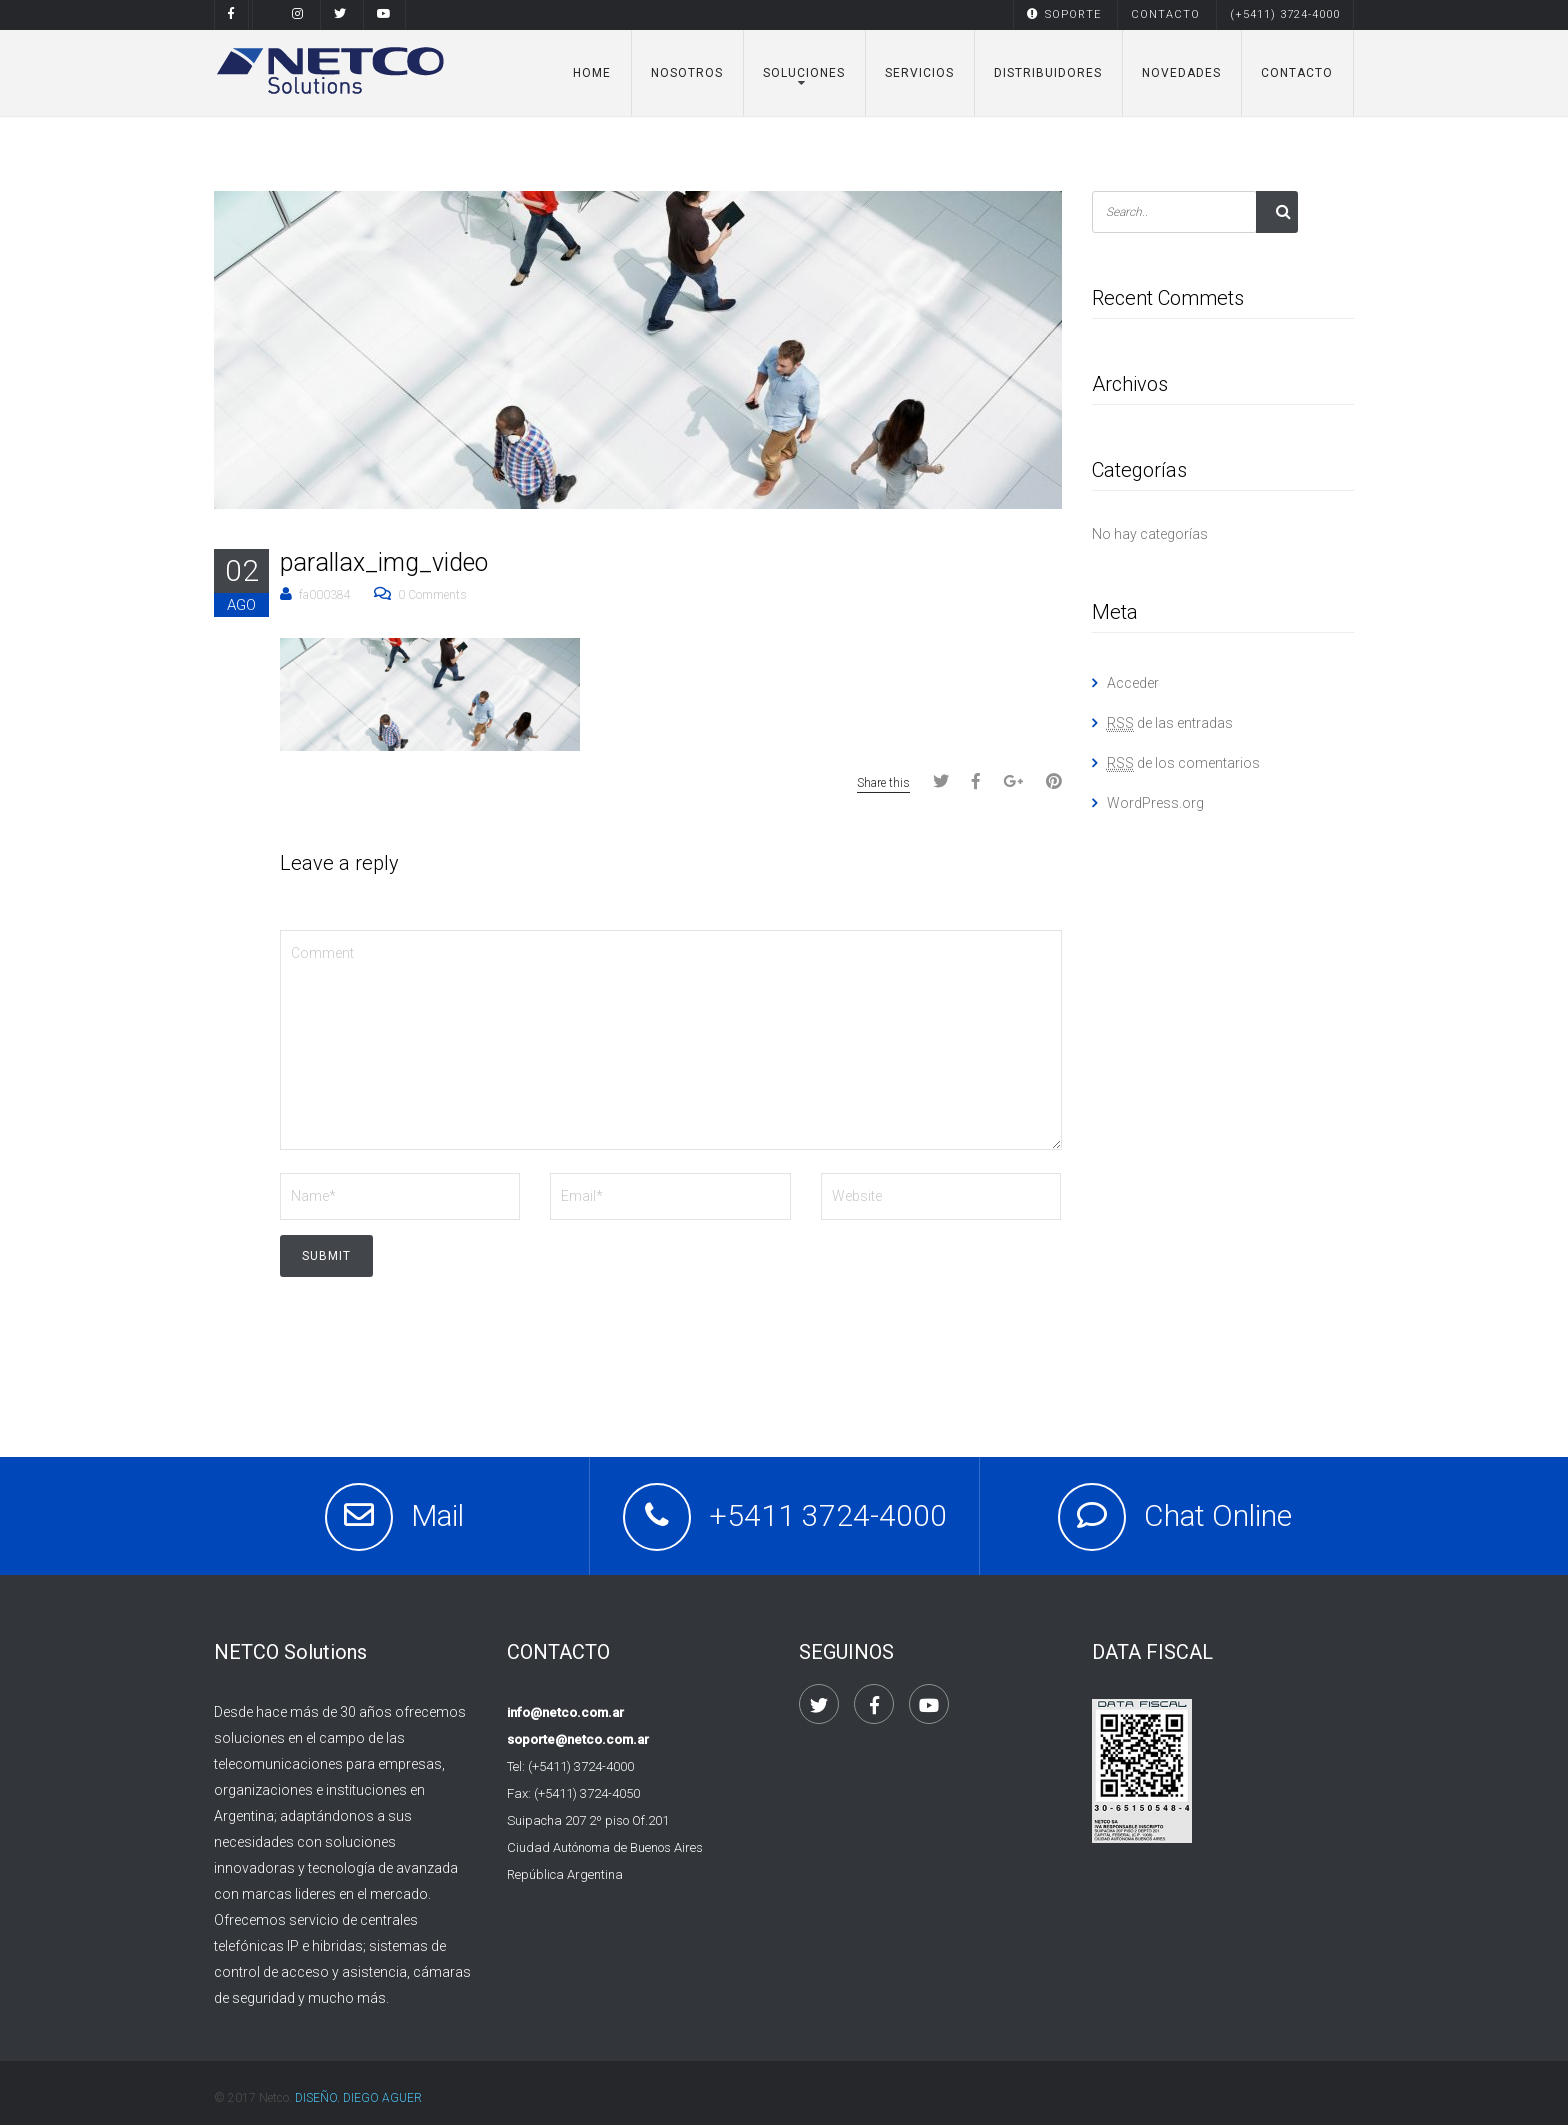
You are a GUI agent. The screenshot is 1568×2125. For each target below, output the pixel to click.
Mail (437, 1515)
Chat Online (1218, 1515)
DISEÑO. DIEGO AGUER (358, 2098)
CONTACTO (1165, 14)
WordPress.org (1155, 803)
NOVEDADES (1181, 73)
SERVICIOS (919, 73)
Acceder (1133, 683)
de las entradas (1170, 723)
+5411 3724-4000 (828, 1515)
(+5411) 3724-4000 (1285, 14)
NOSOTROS (687, 73)
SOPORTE (1064, 14)
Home (592, 73)
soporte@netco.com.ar (578, 1739)
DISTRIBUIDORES (1048, 73)
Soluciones (804, 73)
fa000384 (325, 595)
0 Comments (432, 595)
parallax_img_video (384, 562)
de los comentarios (1183, 763)
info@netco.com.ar (565, 1712)
